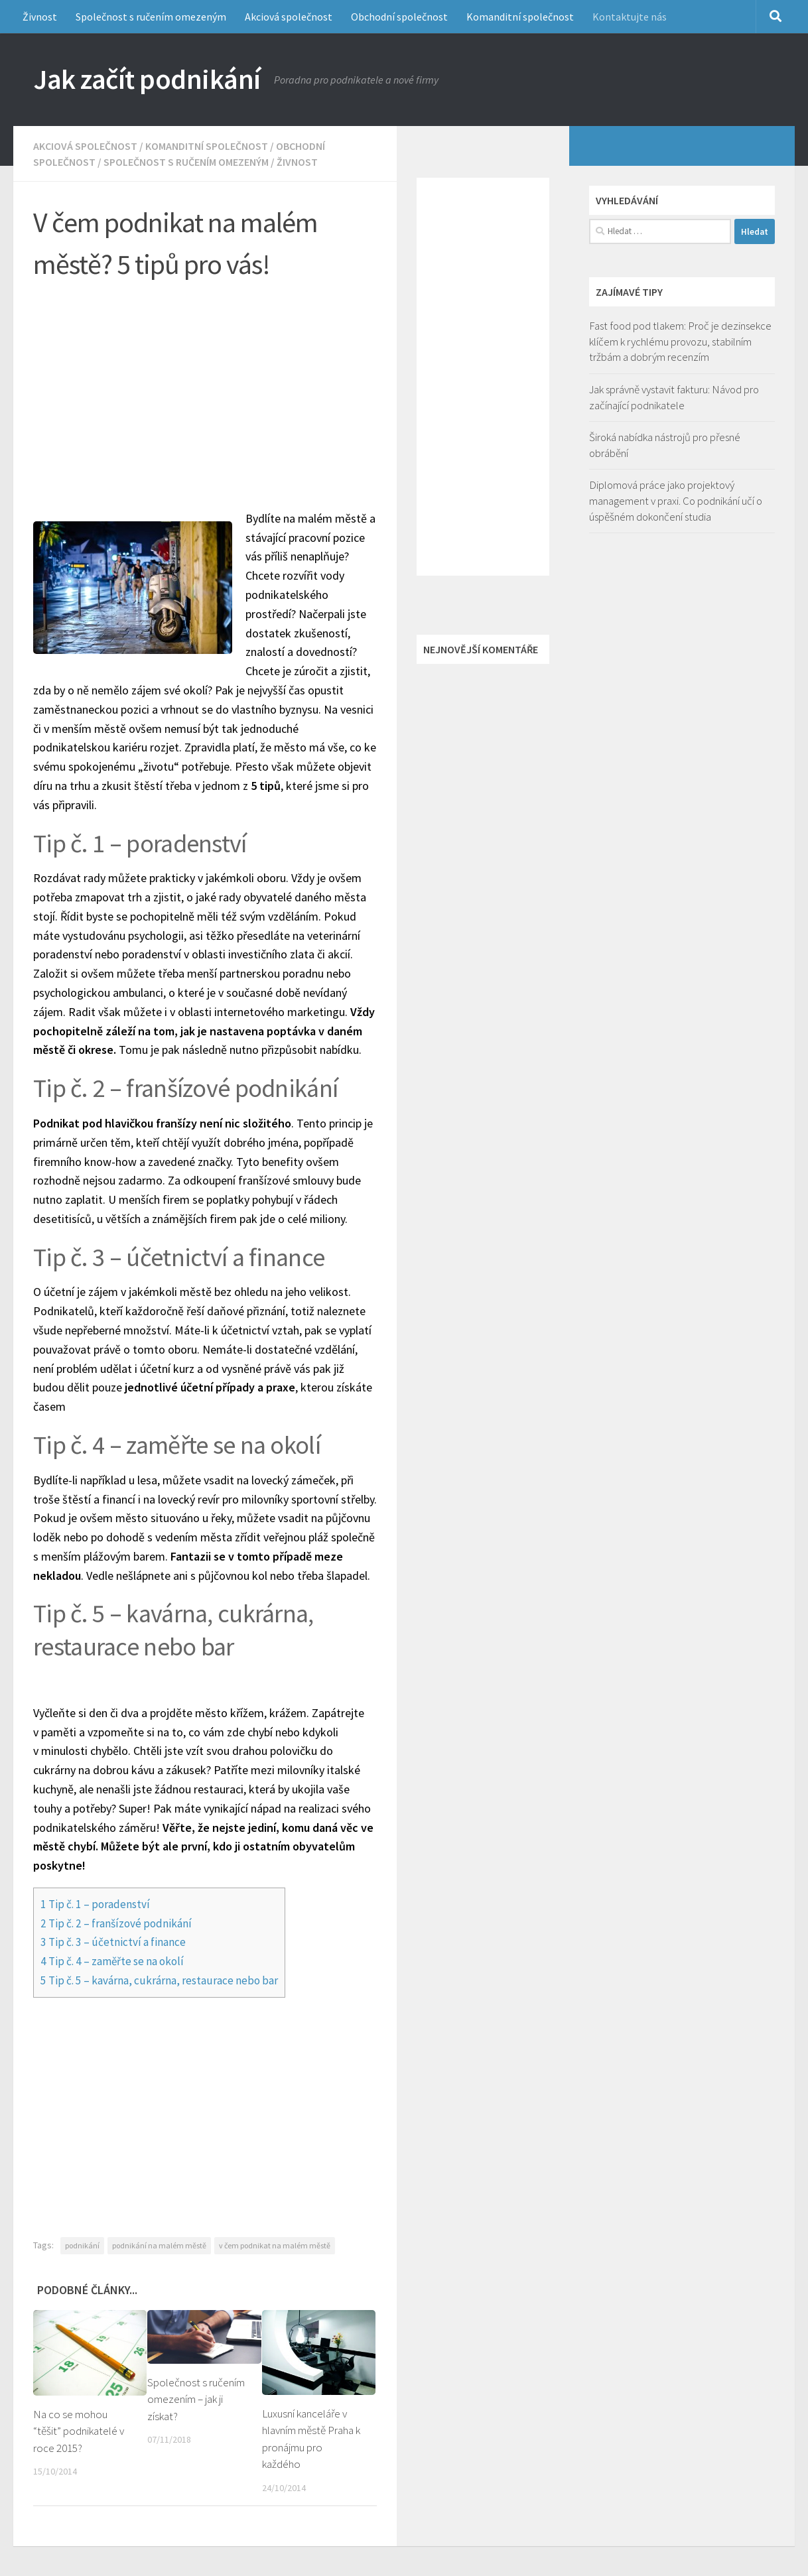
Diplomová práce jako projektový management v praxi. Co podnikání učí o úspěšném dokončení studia (675, 500)
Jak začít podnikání (147, 79)
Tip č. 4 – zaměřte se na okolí (112, 1961)
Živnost (40, 16)
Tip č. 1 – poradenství (95, 1904)
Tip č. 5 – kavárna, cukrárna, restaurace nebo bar (159, 1980)
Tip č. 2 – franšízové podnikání (116, 1923)
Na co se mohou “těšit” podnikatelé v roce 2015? (78, 2431)
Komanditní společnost (520, 16)
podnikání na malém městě (159, 2245)
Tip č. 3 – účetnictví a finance (113, 1942)
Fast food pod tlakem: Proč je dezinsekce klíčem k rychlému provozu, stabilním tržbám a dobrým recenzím (680, 341)
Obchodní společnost (399, 16)
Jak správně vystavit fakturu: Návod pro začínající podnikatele (674, 397)
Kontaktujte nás (629, 16)
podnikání (82, 2245)
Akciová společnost (288, 16)
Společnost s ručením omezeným (151, 16)
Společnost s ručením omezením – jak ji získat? (196, 2399)
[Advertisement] (215, 390)
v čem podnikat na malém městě (274, 2245)
